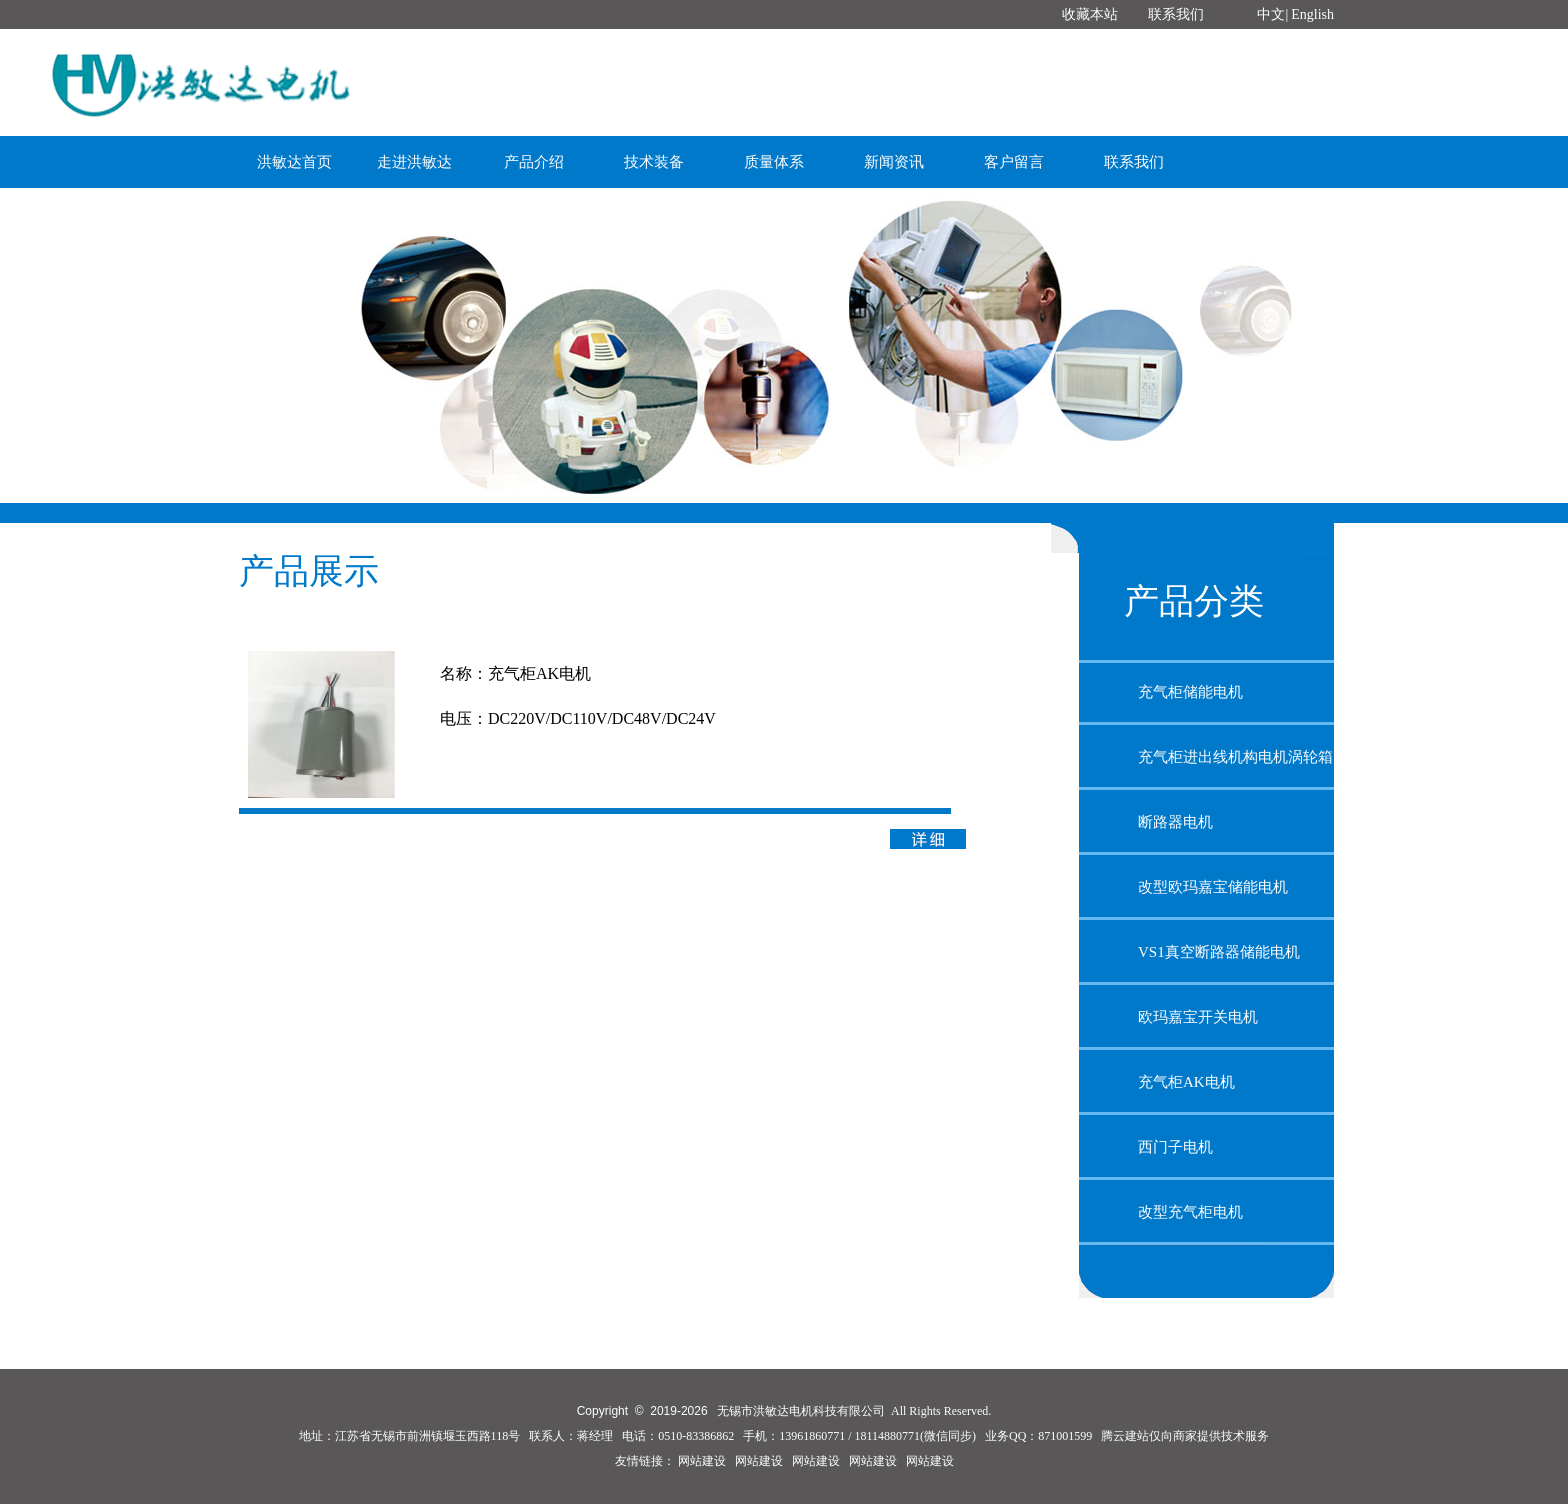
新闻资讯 (894, 162)
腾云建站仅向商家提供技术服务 (1185, 1436)
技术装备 (654, 162)
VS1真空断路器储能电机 (1219, 952)
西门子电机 (1175, 1147)
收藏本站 (1090, 14)
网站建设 (702, 1461)
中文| (1272, 14)
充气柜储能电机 (1190, 692)
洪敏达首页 (294, 162)
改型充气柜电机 (1190, 1212)
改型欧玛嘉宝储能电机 (1213, 887)
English (1312, 14)
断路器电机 (1175, 822)
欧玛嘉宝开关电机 (1198, 1017)
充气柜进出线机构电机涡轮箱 (1235, 757)
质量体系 (774, 162)
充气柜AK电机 (1186, 1082)
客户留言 (1014, 162)
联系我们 (1176, 14)
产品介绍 (534, 162)
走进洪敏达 (414, 162)
